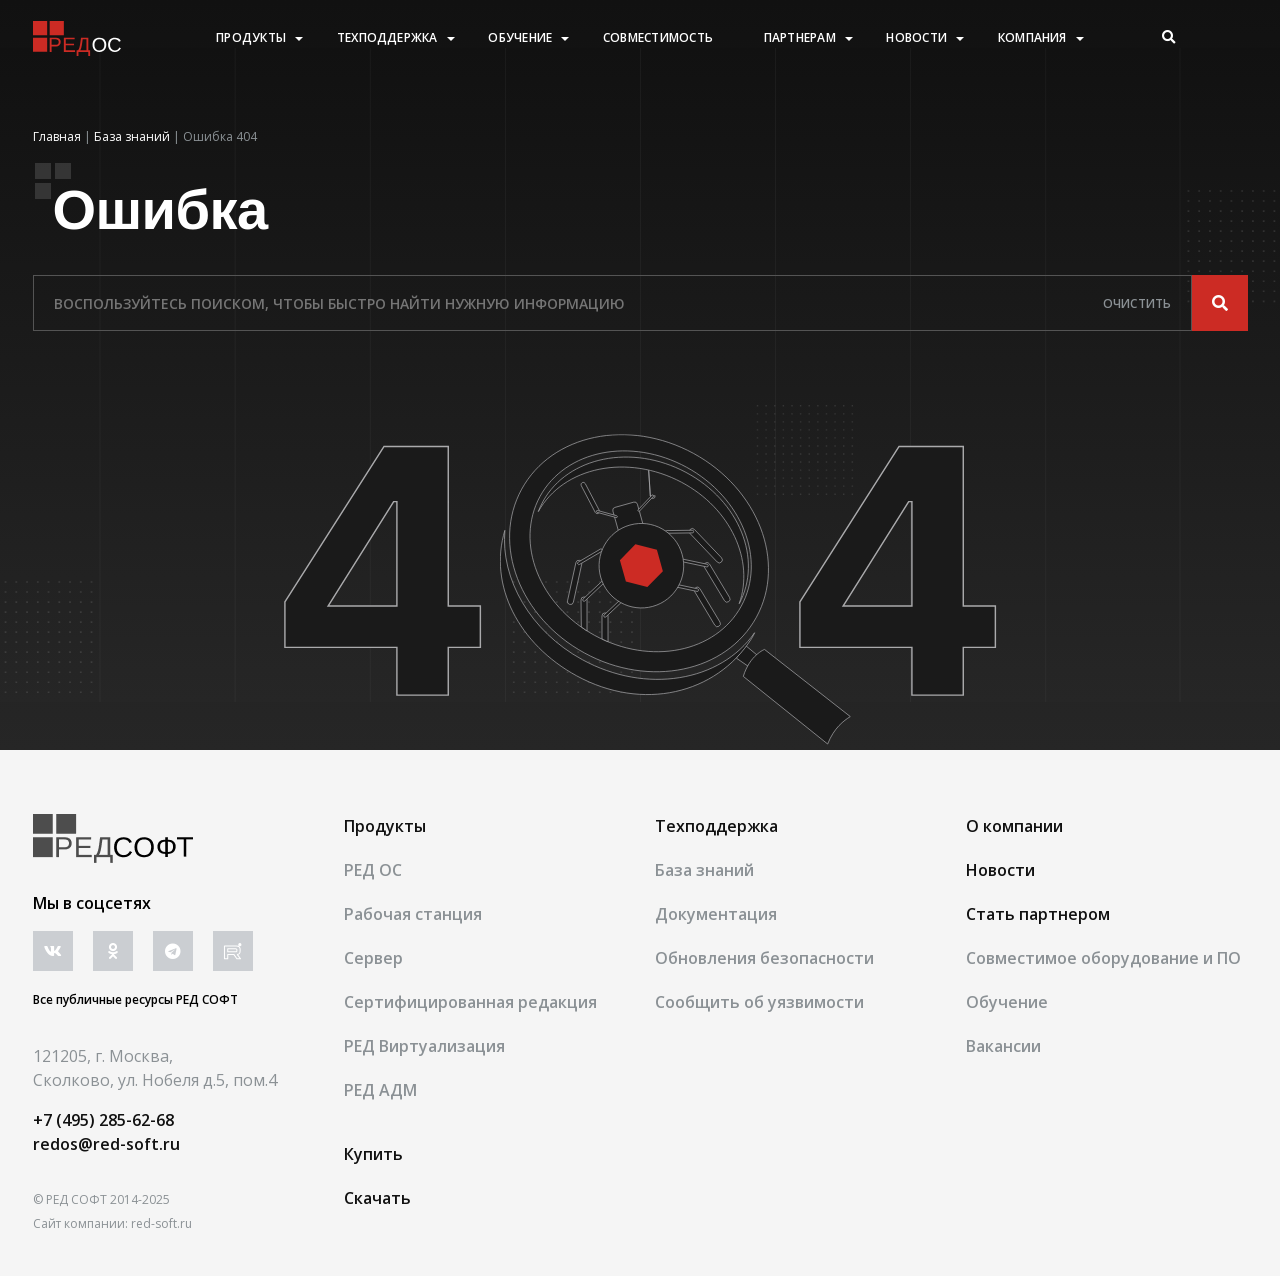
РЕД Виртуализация (424, 1046)
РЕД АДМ (380, 1090)
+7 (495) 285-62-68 (103, 1120)
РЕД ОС (373, 870)
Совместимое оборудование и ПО (1103, 958)
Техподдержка (387, 38)
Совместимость (658, 38)
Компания (1032, 38)
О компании (1014, 826)
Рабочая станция (413, 914)
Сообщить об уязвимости (759, 1002)
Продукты (251, 38)
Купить (373, 1154)
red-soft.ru (161, 1223)
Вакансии (1003, 1046)
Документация (716, 914)
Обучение (520, 38)
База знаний (704, 870)
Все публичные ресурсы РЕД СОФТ (135, 999)
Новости (916, 38)
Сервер (373, 958)
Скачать (377, 1198)
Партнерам (800, 38)
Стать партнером (1038, 914)
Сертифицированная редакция (470, 1002)
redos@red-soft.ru (106, 1144)
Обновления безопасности (764, 958)
